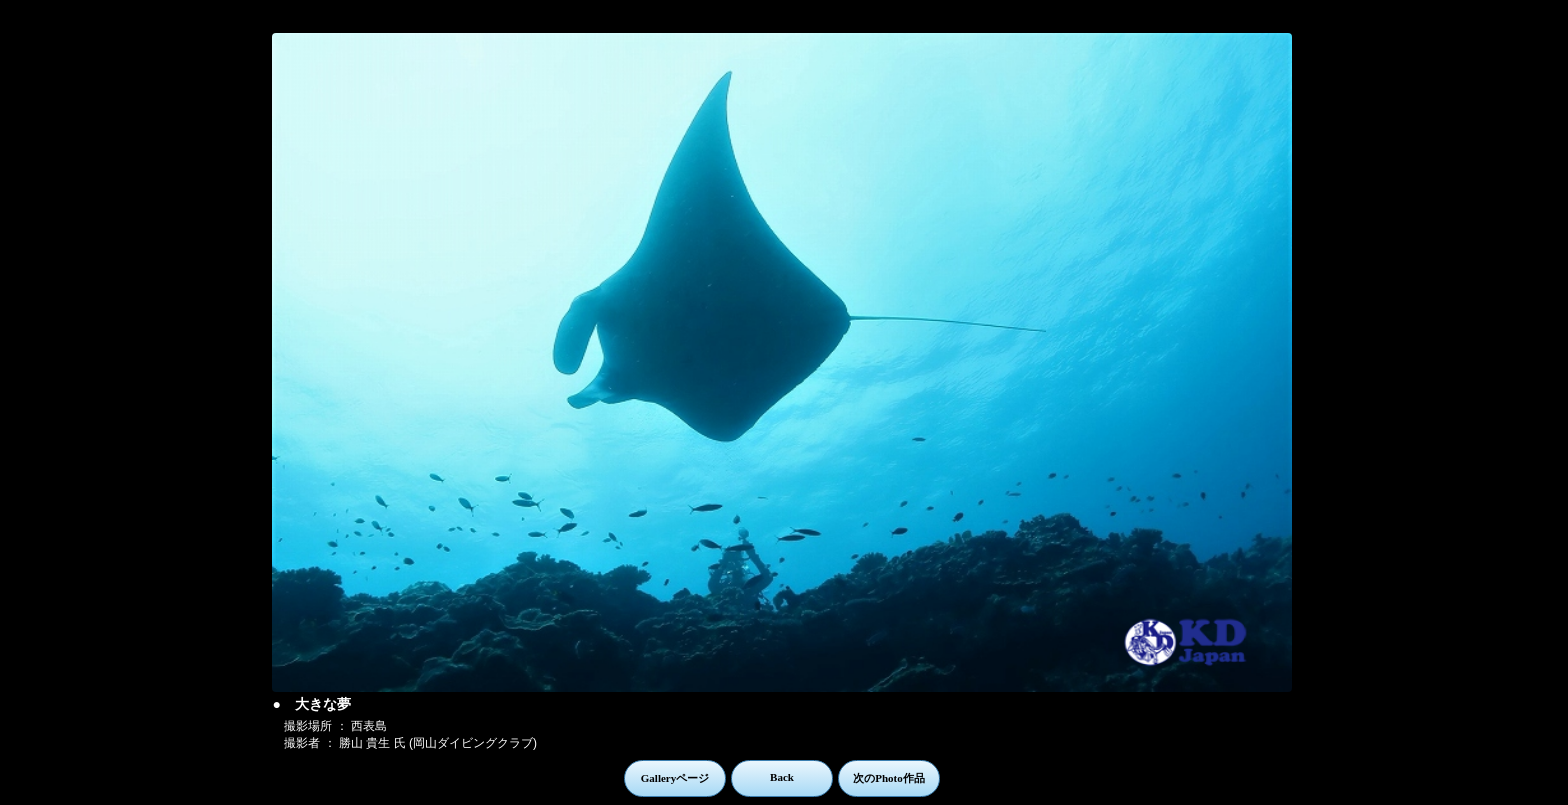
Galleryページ (675, 778)
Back (782, 777)
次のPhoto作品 (889, 778)
